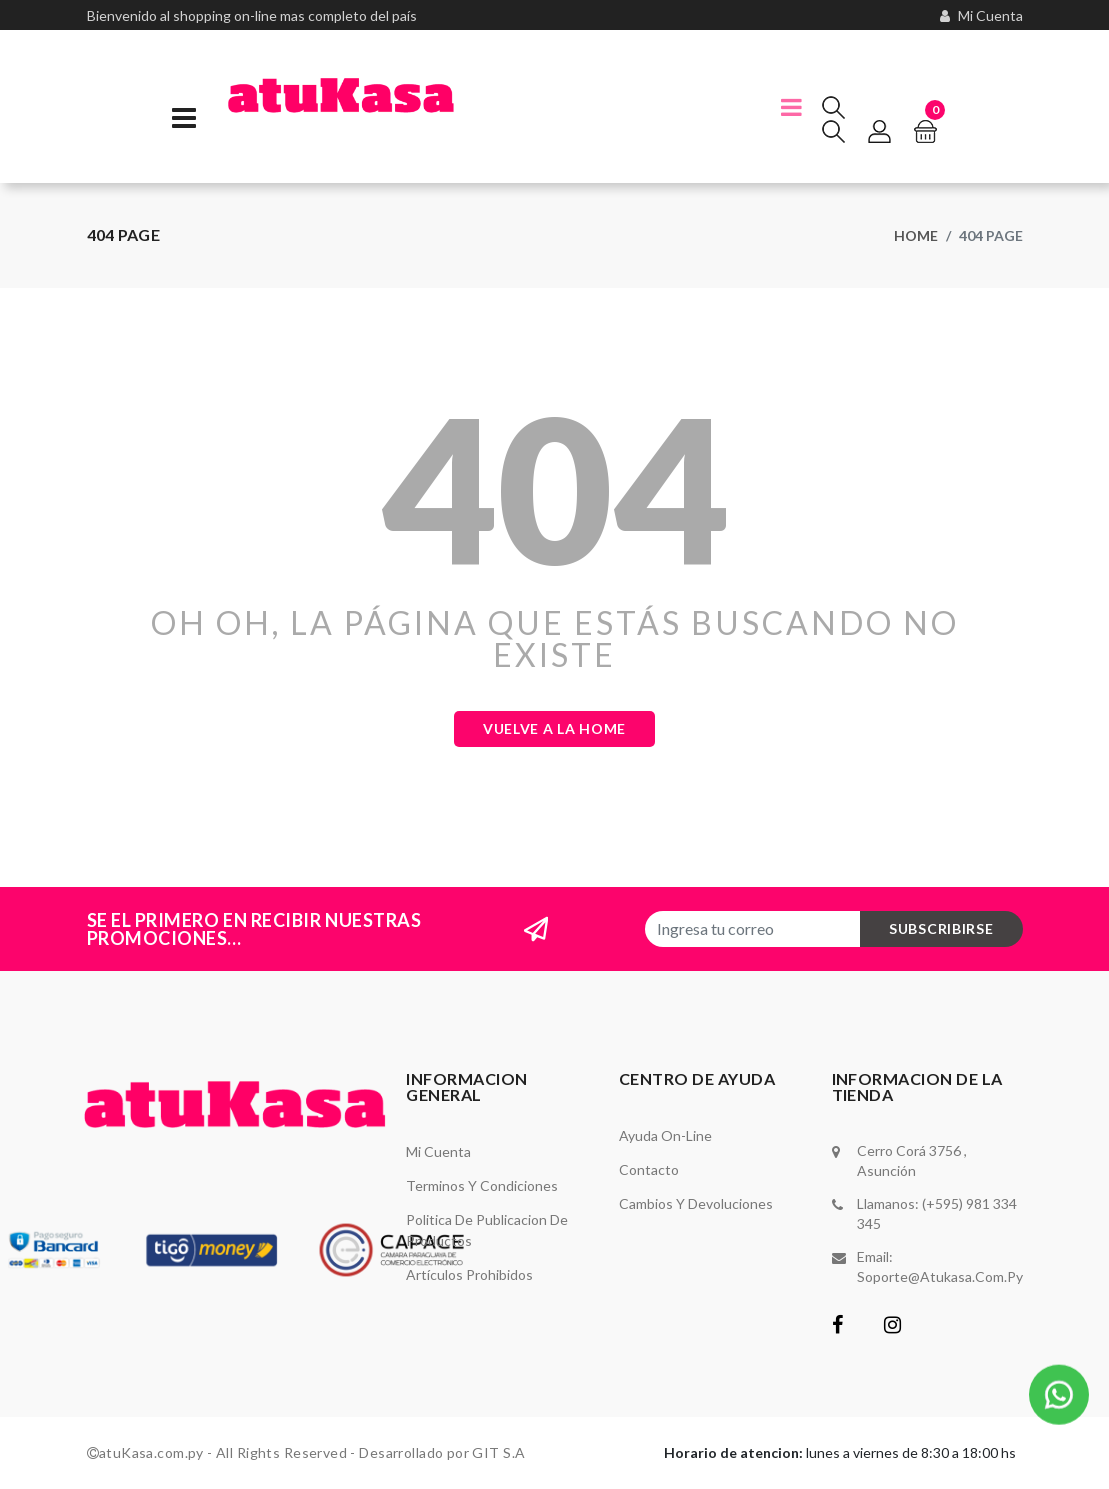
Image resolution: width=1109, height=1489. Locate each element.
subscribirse (941, 928)
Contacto (649, 1169)
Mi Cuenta (438, 1151)
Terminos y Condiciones (482, 1185)
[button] (1059, 1390)
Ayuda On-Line (665, 1135)
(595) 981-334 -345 (168, 36)
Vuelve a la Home (554, 728)
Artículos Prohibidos (469, 1274)
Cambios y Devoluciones (696, 1203)
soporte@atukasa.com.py (940, 1276)
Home (916, 235)
